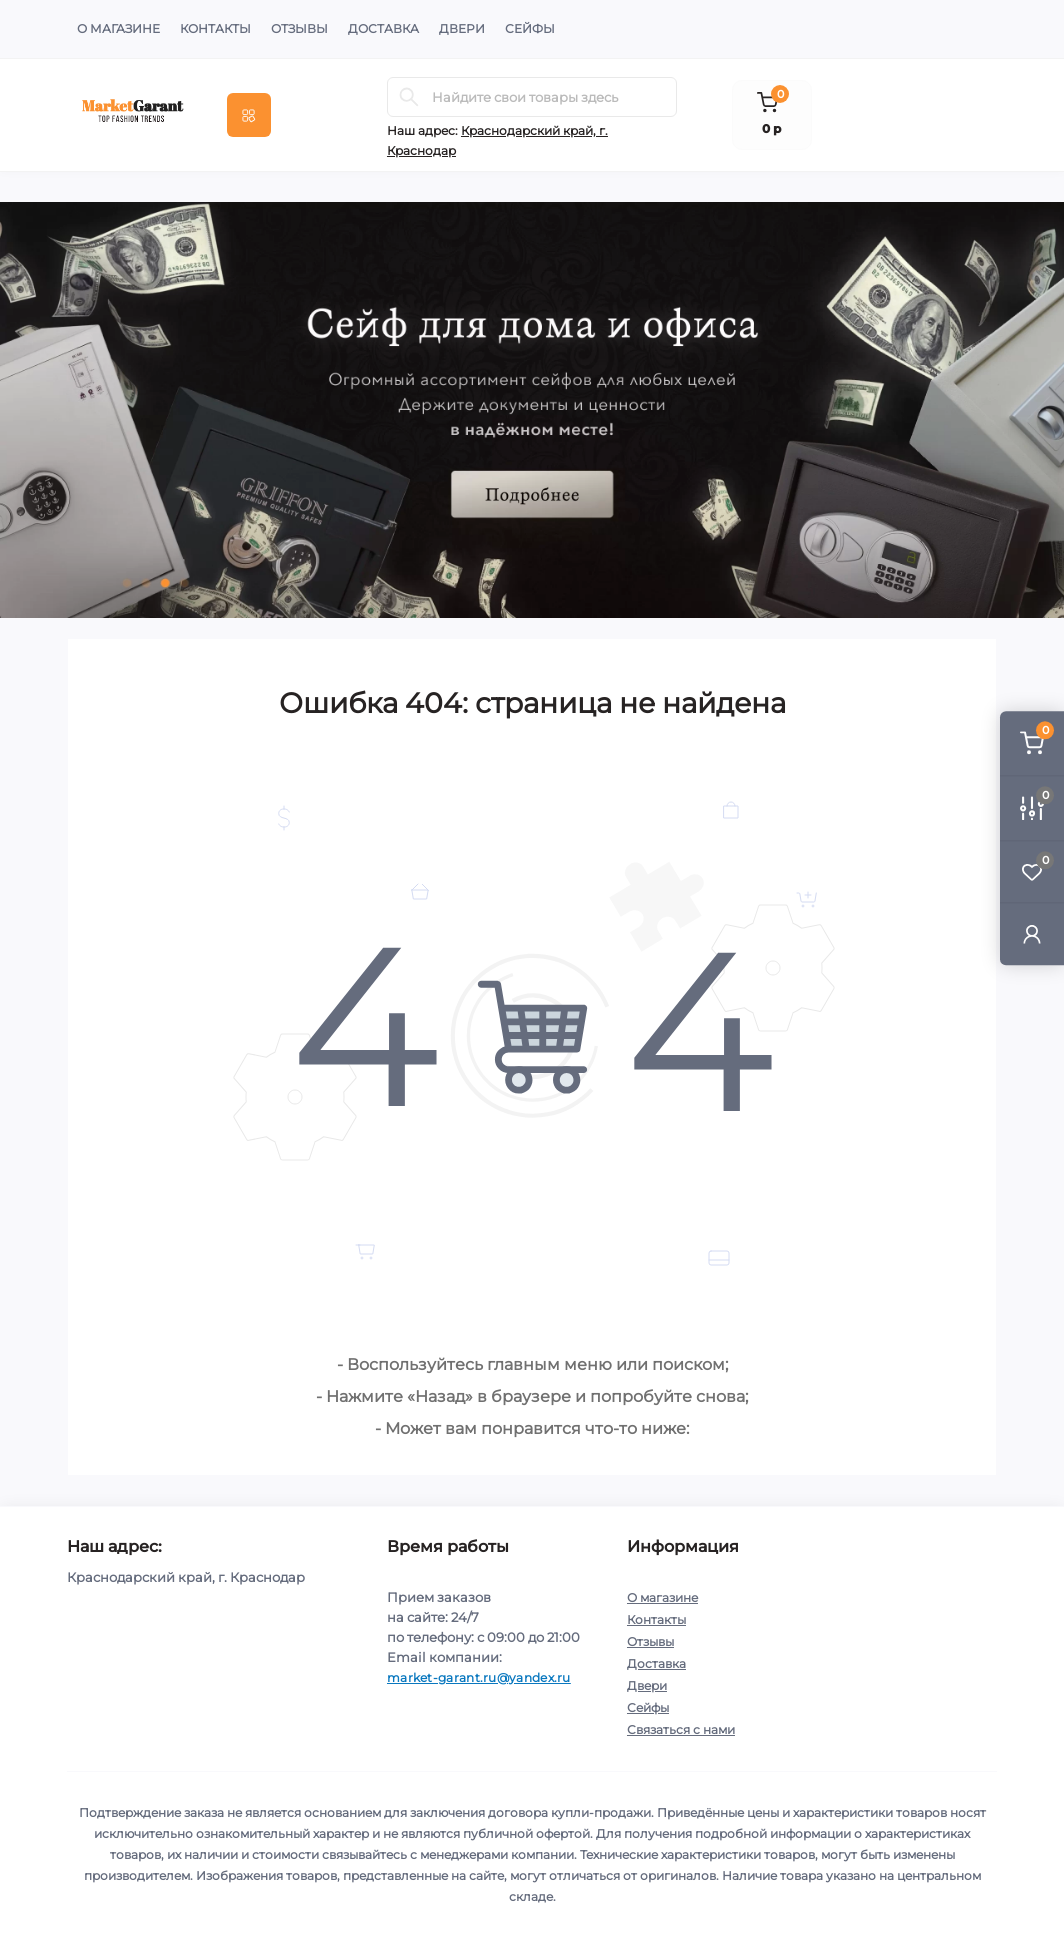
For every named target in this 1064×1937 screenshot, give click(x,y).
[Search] (409, 97)
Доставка (383, 28)
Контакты (215, 28)
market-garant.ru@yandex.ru (479, 1677)
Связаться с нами (681, 1729)
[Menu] (249, 115)
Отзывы (299, 28)
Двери (462, 28)
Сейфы (530, 28)
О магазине (118, 28)
